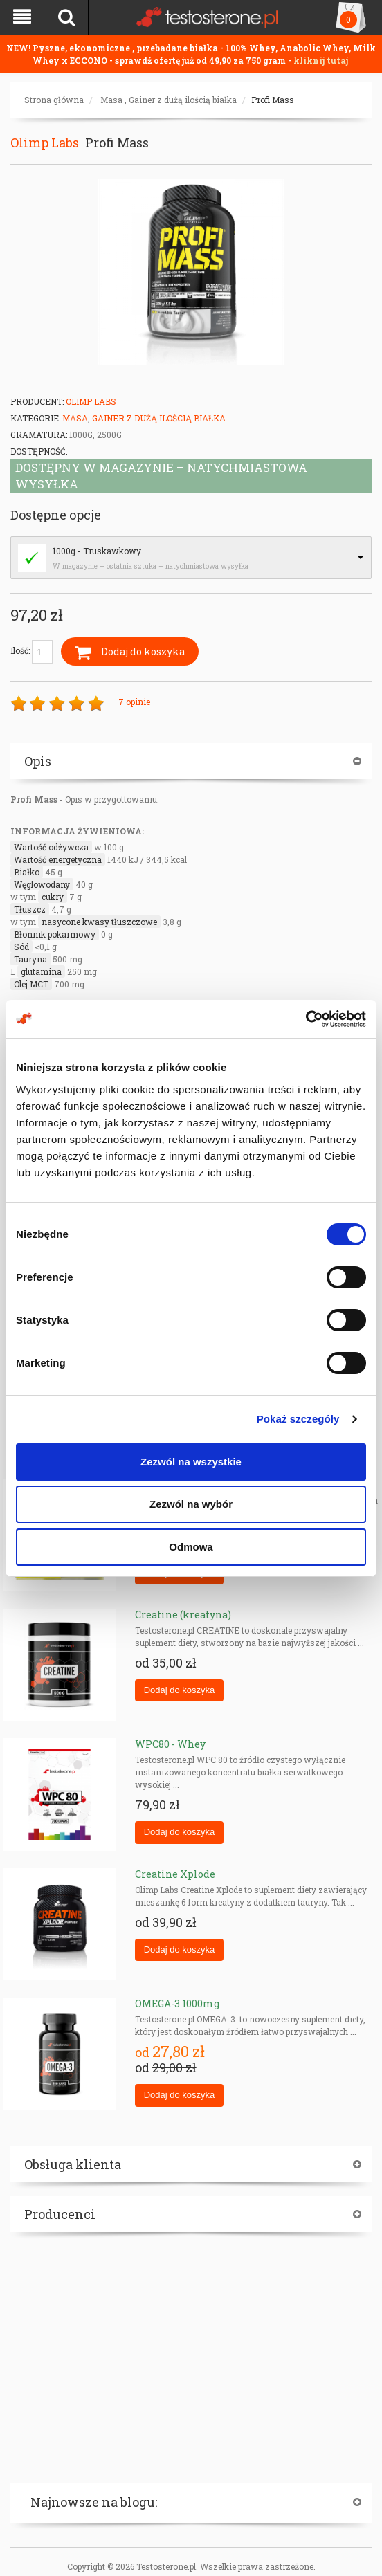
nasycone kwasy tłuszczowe (99, 921)
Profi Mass (272, 99)
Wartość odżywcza (51, 846)
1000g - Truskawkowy (97, 550)
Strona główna (54, 99)
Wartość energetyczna (58, 859)
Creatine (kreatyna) (183, 1614)
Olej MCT (31, 983)
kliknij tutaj (320, 60)
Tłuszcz (30, 909)
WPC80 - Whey (170, 1744)
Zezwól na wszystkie (191, 1462)
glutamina (41, 971)
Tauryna (30, 959)
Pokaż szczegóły (298, 1419)
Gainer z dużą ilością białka (183, 99)
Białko (26, 871)
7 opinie (134, 701)
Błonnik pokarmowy (55, 934)
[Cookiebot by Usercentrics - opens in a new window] (305, 1019)
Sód (21, 946)
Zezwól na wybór (191, 1504)
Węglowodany (42, 884)
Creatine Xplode (175, 1874)
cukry (53, 896)
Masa (111, 99)
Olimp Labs (44, 142)
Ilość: (31, 652)
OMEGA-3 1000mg (177, 2003)
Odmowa (190, 1547)
